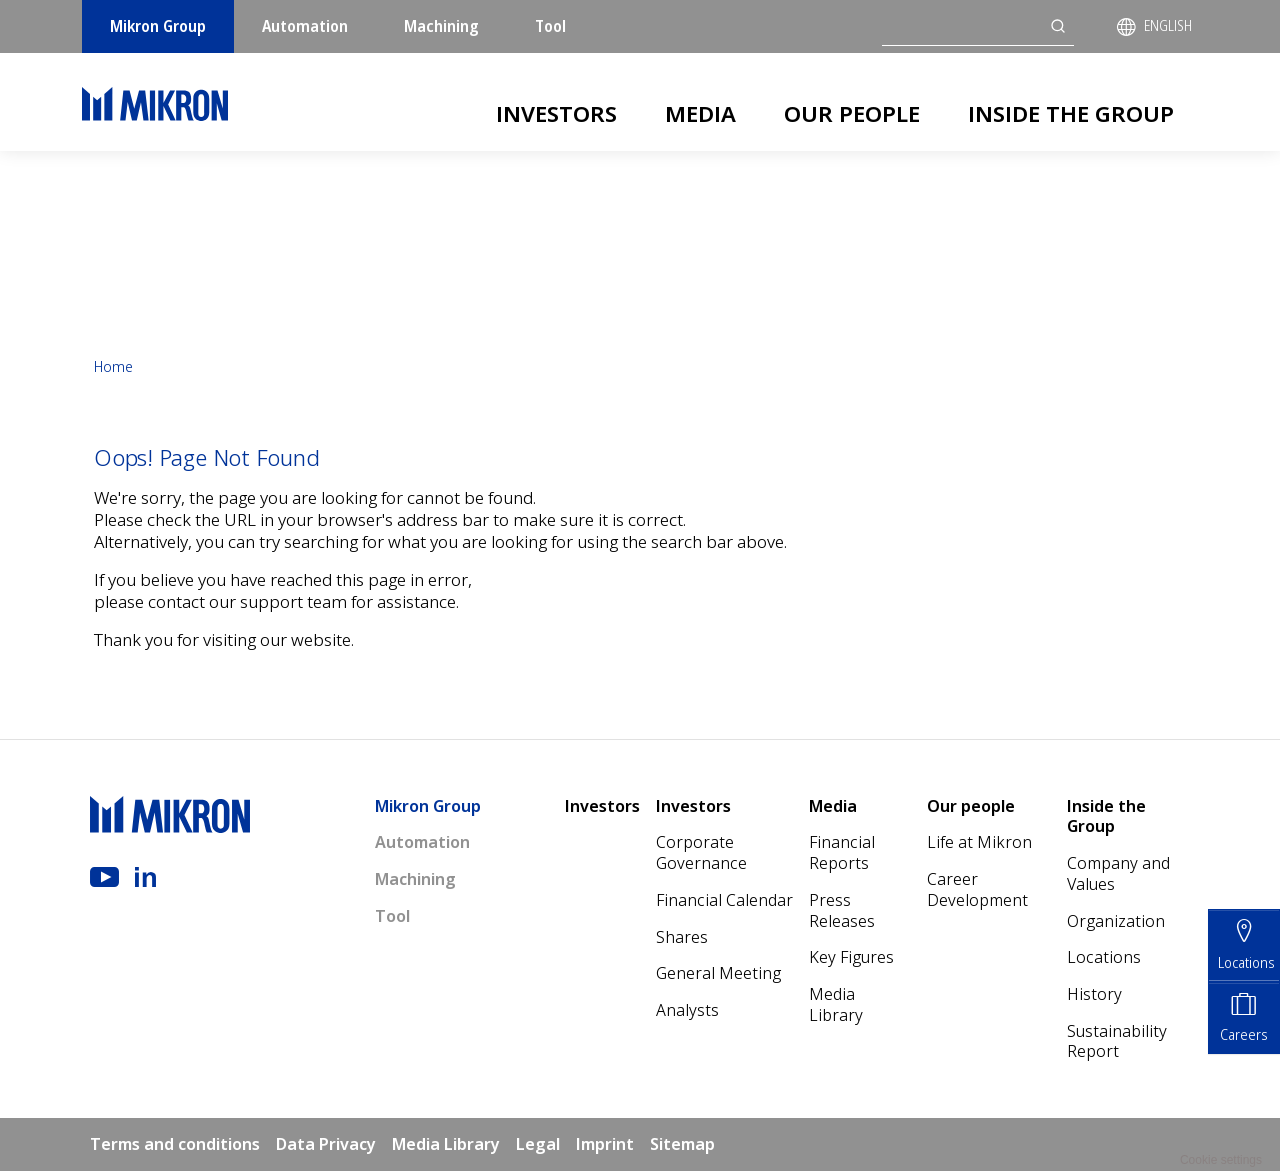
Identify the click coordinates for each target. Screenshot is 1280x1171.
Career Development (977, 889)
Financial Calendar (724, 900)
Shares (682, 937)
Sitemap (682, 1144)
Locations (1104, 957)
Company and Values (1118, 873)
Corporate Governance (701, 852)
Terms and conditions (175, 1144)
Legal (538, 1144)
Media (700, 113)
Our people (852, 113)
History (1094, 994)
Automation (305, 26)
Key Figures (851, 957)
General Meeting (718, 973)
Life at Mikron (979, 842)
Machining (441, 26)
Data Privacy (326, 1144)
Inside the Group (1071, 113)
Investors (556, 113)
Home (113, 366)
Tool (550, 26)
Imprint (605, 1144)
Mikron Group (158, 26)
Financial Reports (842, 852)
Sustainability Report (1117, 1041)
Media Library (836, 1004)
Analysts (687, 1010)
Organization (1116, 921)
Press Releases (842, 910)
